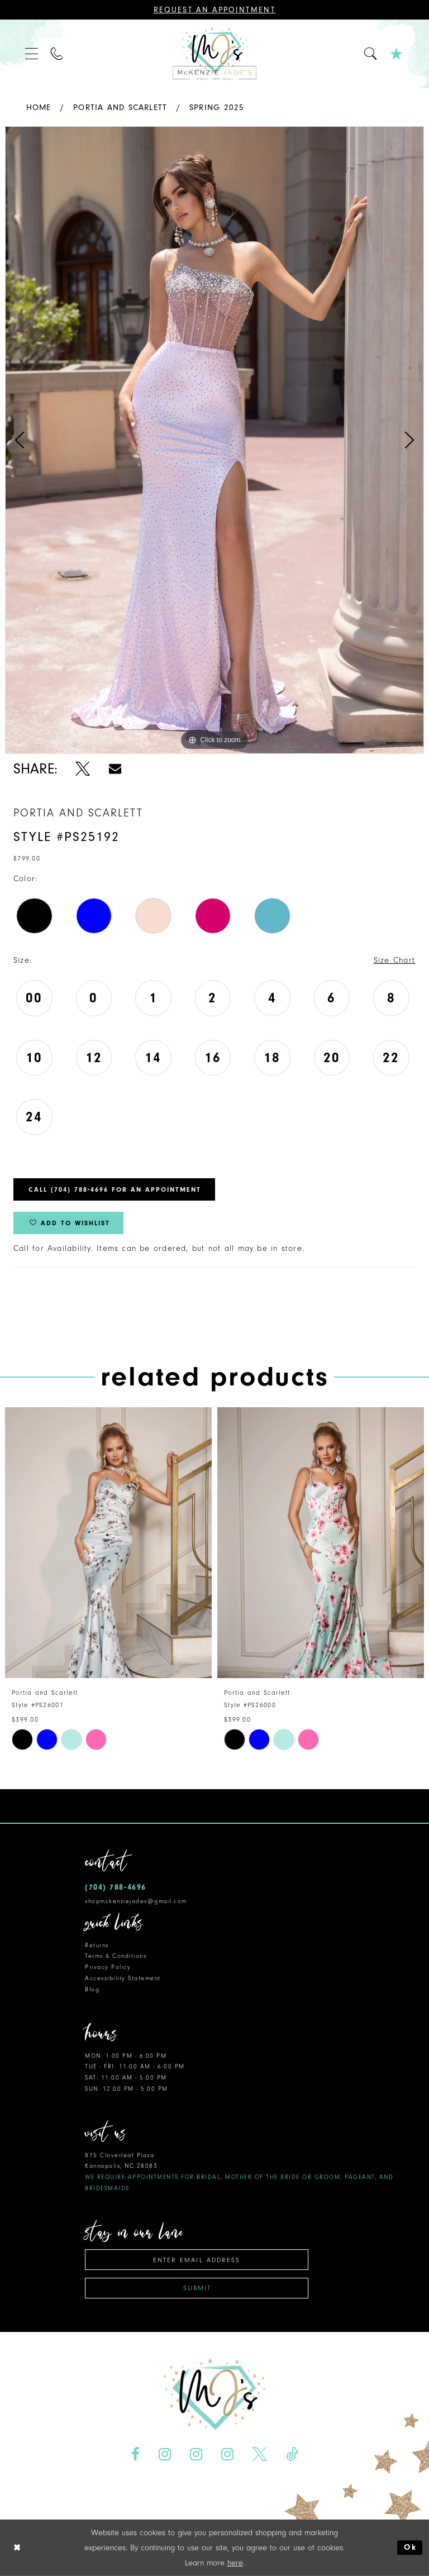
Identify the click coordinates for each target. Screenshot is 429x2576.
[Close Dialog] (17, 2548)
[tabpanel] (214, 440)
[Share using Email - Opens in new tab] (115, 769)
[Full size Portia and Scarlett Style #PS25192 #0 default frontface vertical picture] (214, 440)
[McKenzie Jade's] (214, 53)
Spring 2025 (216, 107)
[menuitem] (32, 54)
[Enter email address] (196, 2259)
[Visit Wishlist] (396, 54)
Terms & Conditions (115, 1956)
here (235, 2563)
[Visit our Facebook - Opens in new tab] (136, 2454)
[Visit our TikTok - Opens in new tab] (291, 2454)
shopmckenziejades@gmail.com (136, 1901)
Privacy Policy (108, 1967)
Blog (92, 1989)
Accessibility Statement (123, 1978)
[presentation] (108, 1542)
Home (38, 107)
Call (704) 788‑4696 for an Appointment (115, 1189)
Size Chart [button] (394, 960)
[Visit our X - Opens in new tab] (259, 2454)
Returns (97, 1945)
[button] (32, 54)
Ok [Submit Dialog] (410, 2548)
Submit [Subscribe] (197, 2288)
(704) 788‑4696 (115, 1887)
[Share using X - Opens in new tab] (83, 769)
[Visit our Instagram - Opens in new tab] (165, 2454)
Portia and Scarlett (120, 107)
